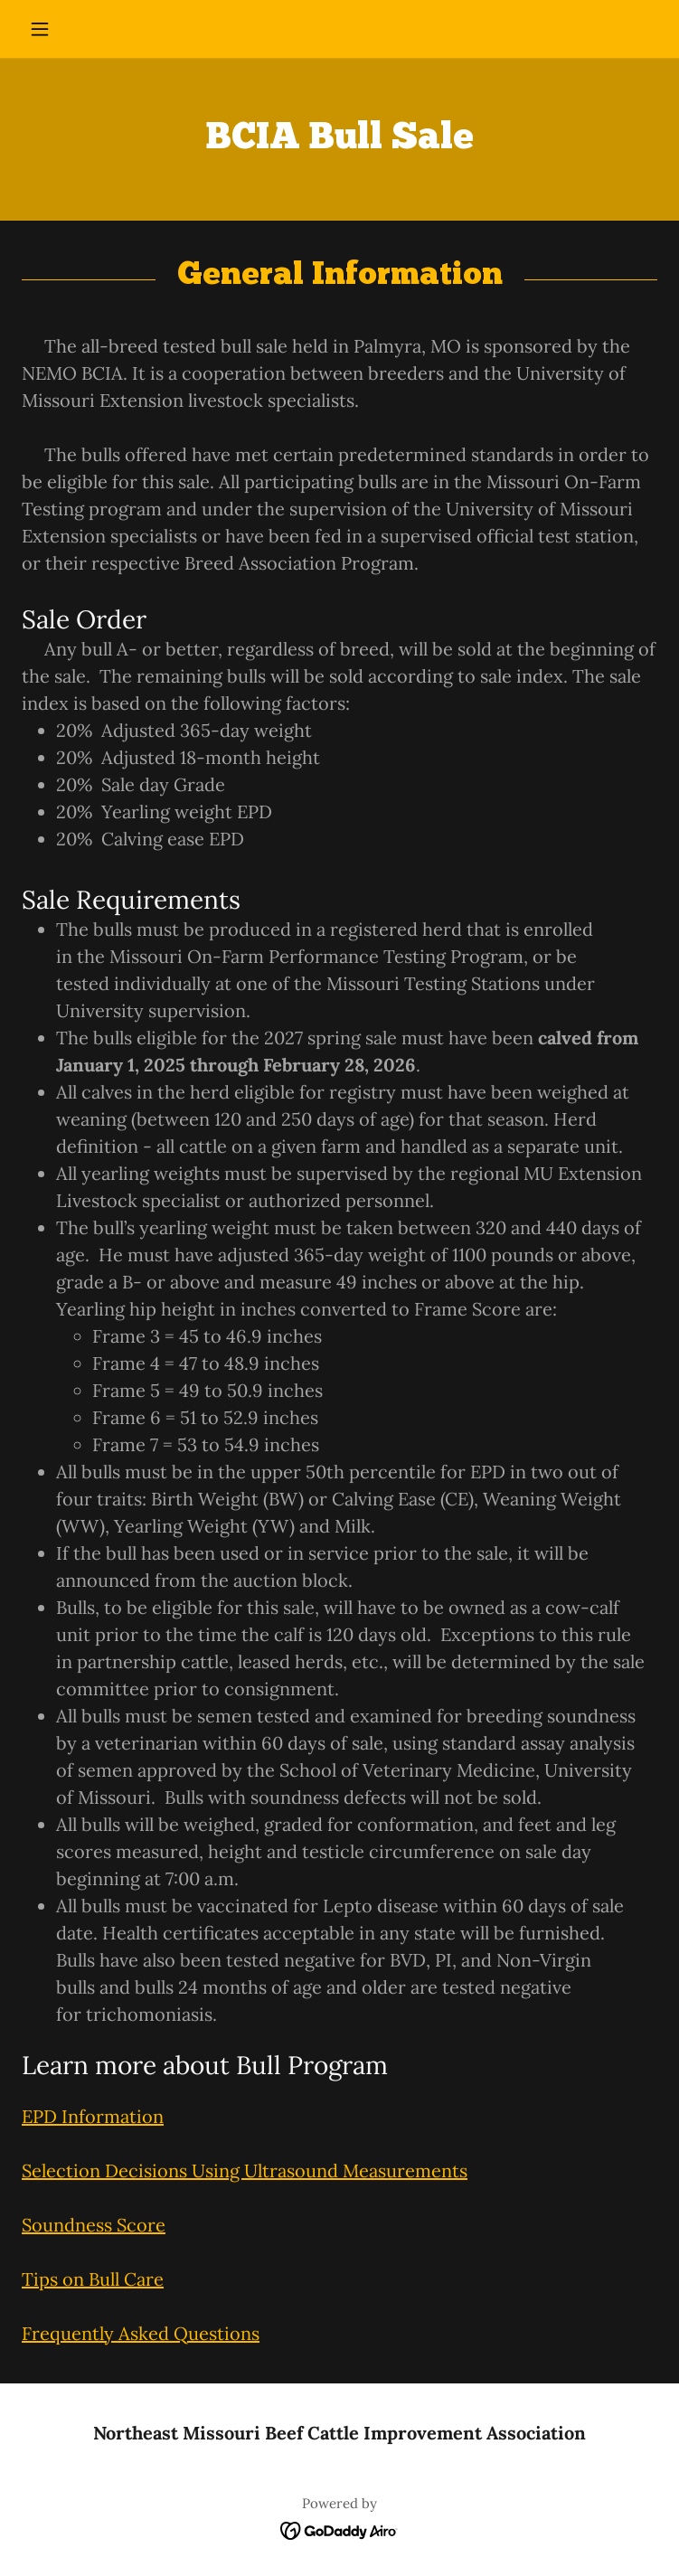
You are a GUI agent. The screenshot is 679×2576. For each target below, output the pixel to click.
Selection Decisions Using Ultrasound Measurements (244, 2170)
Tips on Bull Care (93, 2279)
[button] (69, 29)
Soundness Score (93, 2224)
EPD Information (93, 2116)
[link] (339, 2528)
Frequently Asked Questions (140, 2333)
